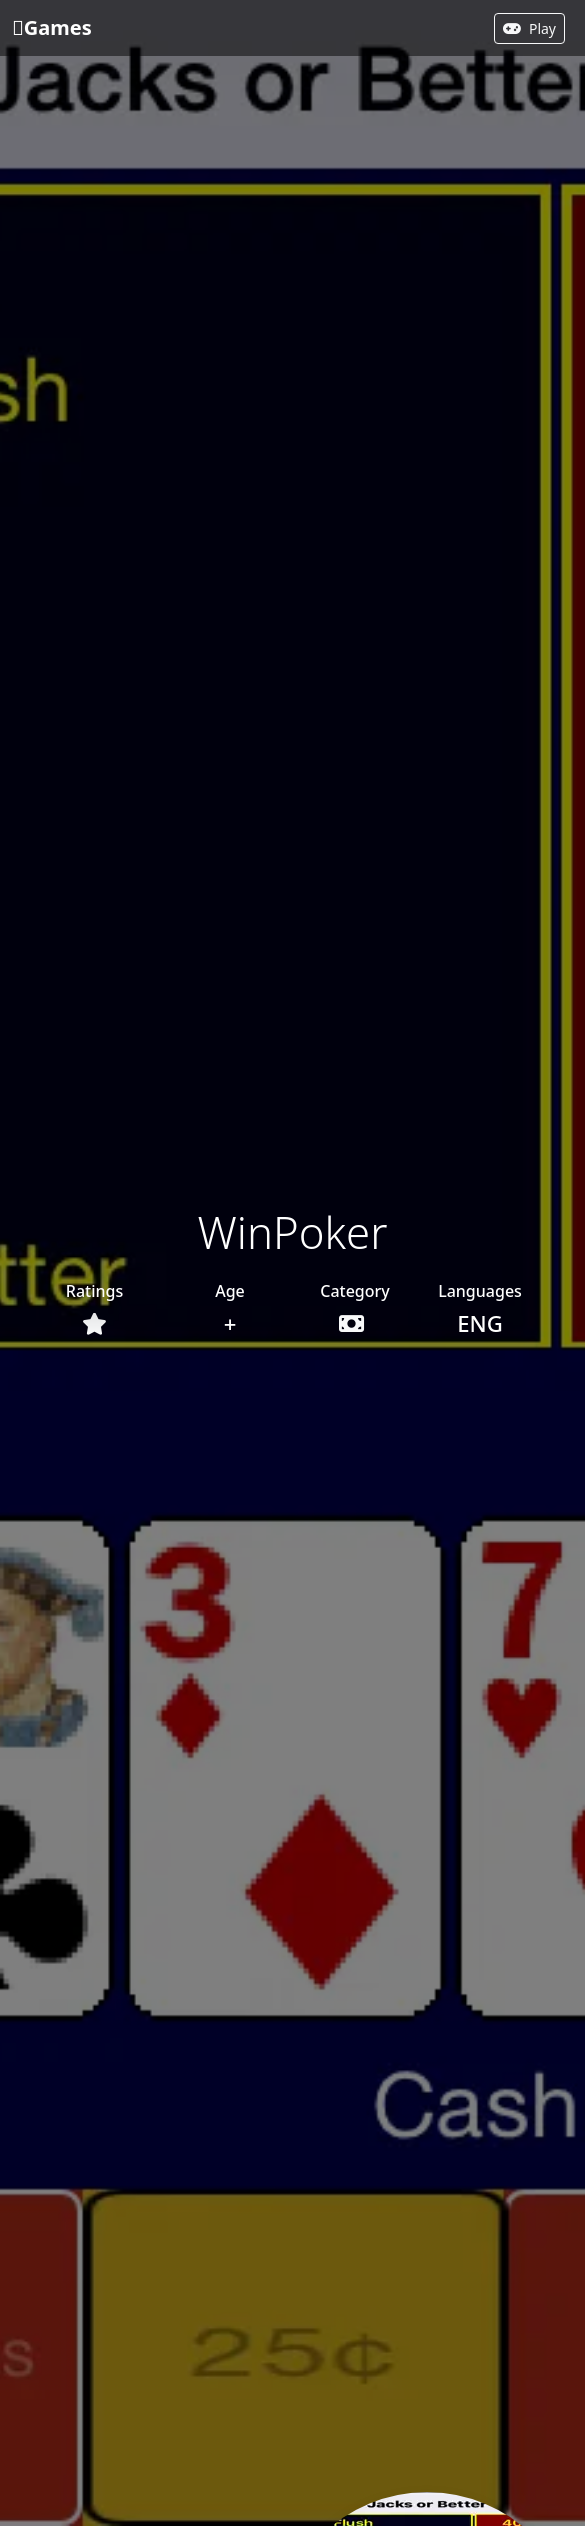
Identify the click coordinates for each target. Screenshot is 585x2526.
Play (529, 28)
